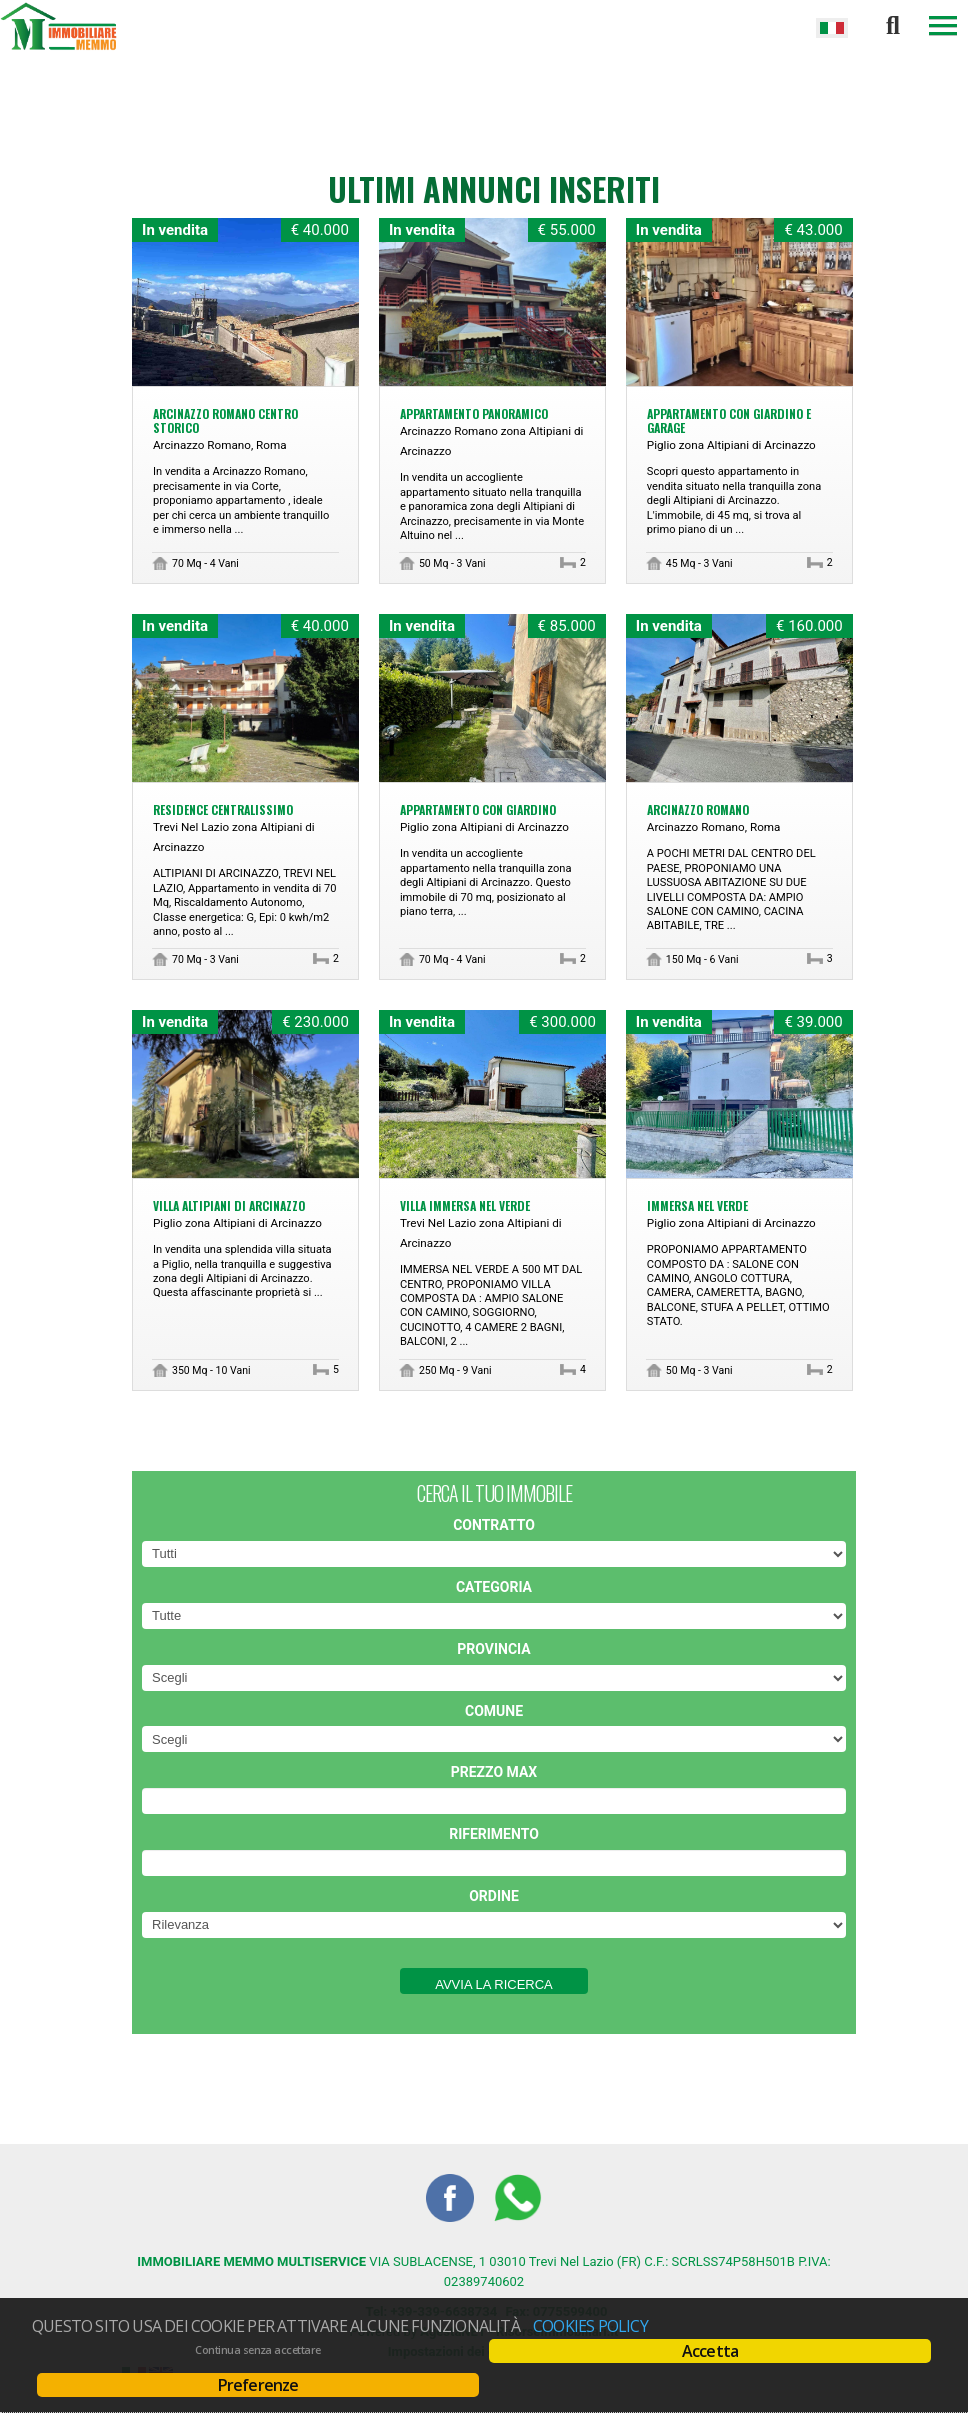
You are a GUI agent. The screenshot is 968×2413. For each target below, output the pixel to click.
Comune (494, 1711)
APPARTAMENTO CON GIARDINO (478, 809)
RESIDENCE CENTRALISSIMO (223, 809)
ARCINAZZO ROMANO (698, 809)
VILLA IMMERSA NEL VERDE (465, 1205)
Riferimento (494, 1834)
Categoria (494, 1587)
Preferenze (258, 2385)
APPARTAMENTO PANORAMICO (474, 413)
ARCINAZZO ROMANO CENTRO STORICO (225, 420)
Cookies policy (590, 2326)
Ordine (494, 1896)
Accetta (710, 2351)
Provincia (493, 1649)
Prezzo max (494, 1772)
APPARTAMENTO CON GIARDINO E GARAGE (729, 420)
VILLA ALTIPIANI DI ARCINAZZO (229, 1205)
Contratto (494, 1525)
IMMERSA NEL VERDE (697, 1205)
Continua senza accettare (257, 2350)
